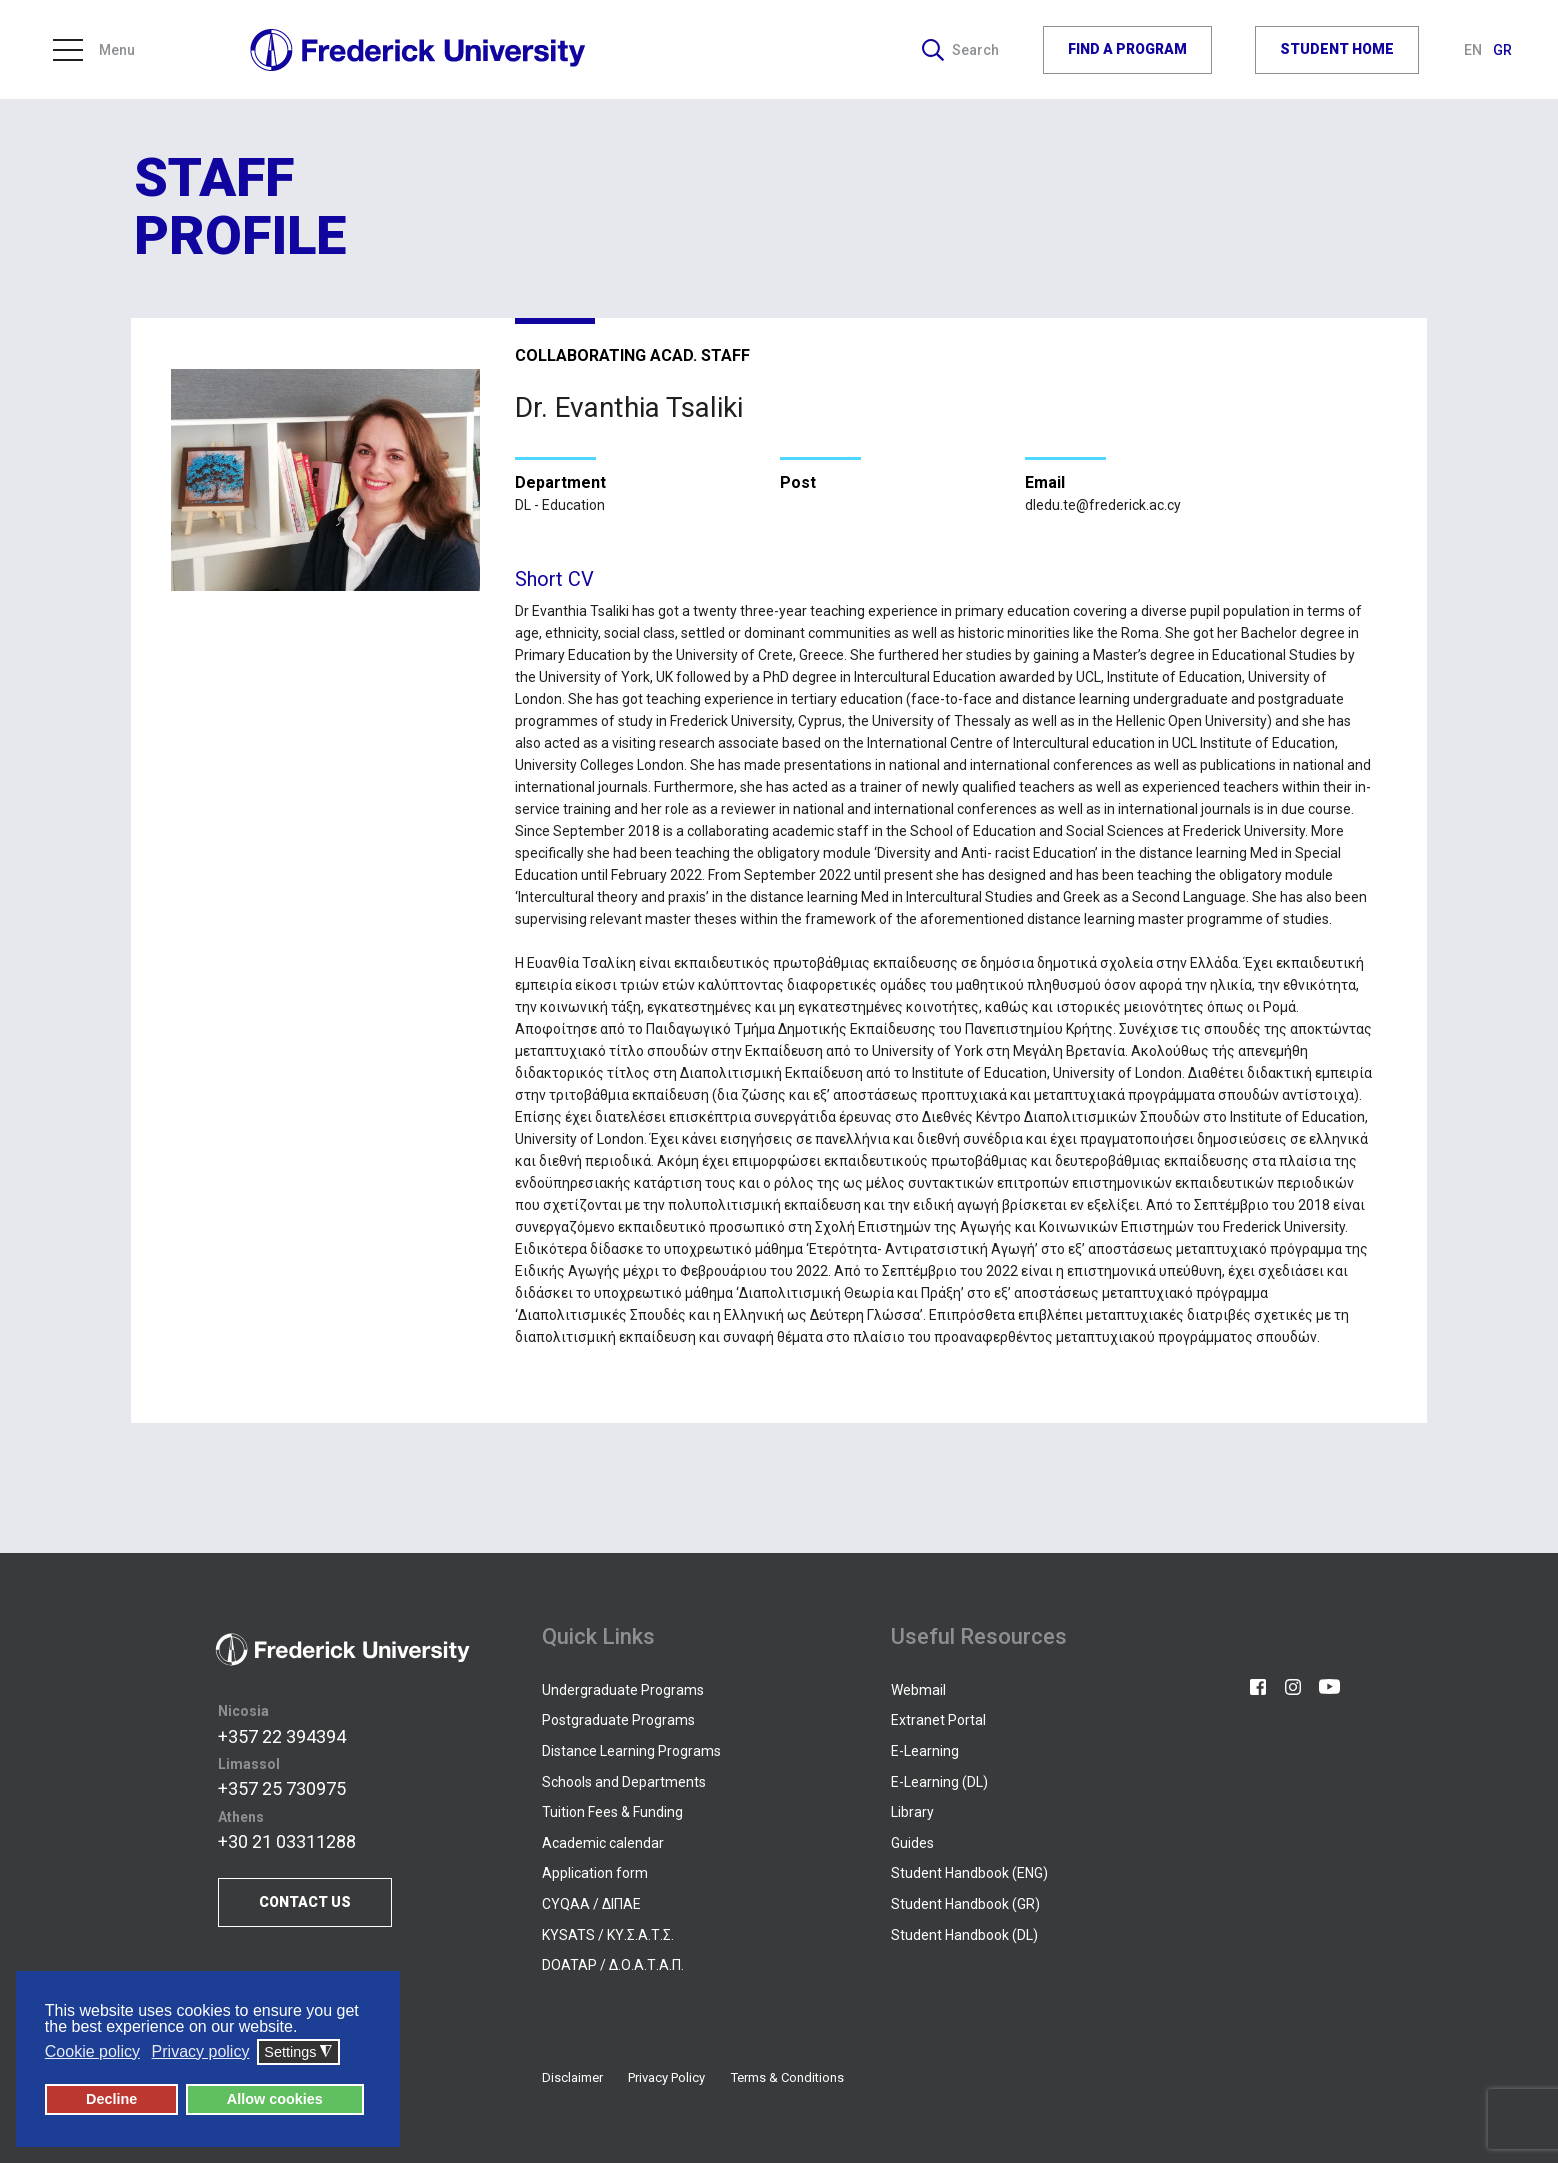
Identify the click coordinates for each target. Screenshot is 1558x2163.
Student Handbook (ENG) (969, 1873)
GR (1502, 50)
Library (912, 1812)
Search (960, 50)
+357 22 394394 (282, 1736)
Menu (94, 50)
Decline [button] (111, 2099)
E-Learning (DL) (939, 1782)
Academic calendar (603, 1843)
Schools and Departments (624, 1782)
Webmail (918, 1690)
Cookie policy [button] (92, 2051)
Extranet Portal (938, 1720)
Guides (912, 1843)
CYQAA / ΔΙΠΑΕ (591, 1904)
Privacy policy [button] (201, 2051)
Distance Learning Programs (631, 1751)
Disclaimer (572, 2077)
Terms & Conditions (787, 2077)
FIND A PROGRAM (1127, 49)
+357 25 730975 (282, 1788)
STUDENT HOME (1337, 49)
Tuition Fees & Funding (612, 1812)
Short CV (554, 579)
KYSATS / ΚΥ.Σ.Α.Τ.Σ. (608, 1935)
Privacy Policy (666, 2077)
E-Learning (925, 1751)
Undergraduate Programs (623, 1690)
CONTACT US (305, 1902)
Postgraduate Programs (618, 1720)
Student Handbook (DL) (964, 1935)
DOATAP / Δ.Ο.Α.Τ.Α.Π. (613, 1965)
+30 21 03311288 (287, 1841)
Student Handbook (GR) (965, 1904)
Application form (595, 1873)
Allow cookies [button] (275, 2099)
